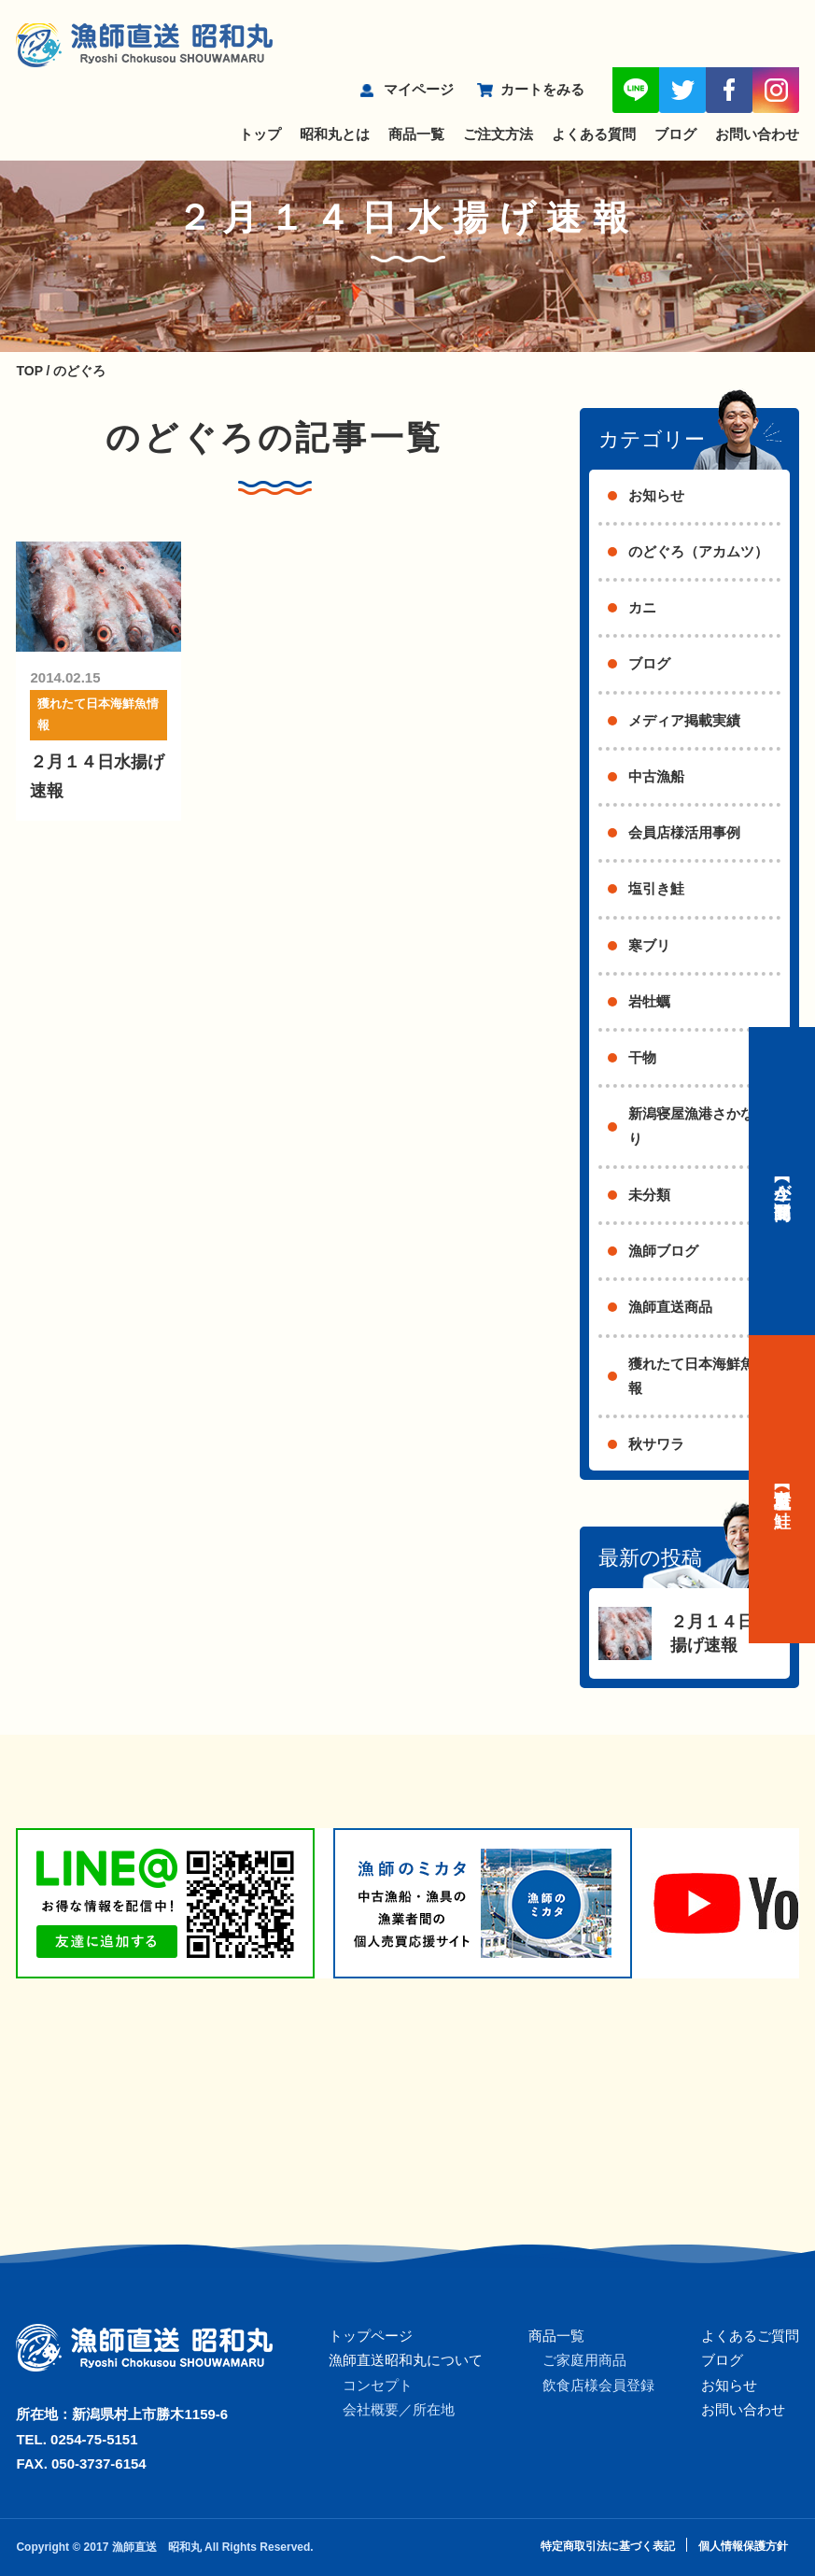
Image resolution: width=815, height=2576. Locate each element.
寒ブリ (649, 945)
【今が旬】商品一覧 (782, 1181)
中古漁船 (656, 776)
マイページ (419, 89)
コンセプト (378, 2385)
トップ (260, 134)
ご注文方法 (498, 134)
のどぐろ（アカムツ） (698, 551)
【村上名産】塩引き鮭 (782, 1489)
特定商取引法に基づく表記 (608, 2546)
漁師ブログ (663, 1251)
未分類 (649, 1195)
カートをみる (542, 89)
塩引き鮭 (656, 888)
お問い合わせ (757, 134)
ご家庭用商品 (584, 2360)
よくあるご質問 (750, 2336)
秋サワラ (656, 1444)
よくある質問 (594, 134)
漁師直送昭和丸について (406, 2360)
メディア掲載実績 (684, 720)
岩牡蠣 (649, 1001)
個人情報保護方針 (743, 2546)
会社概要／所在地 (399, 2409)
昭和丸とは (335, 134)
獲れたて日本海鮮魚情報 (98, 714)
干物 (642, 1057)
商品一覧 (416, 134)
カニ (642, 607)
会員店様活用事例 (684, 832)
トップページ (371, 2336)
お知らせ (656, 495)
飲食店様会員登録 (598, 2385)
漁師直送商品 (670, 1307)
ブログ (675, 134)
